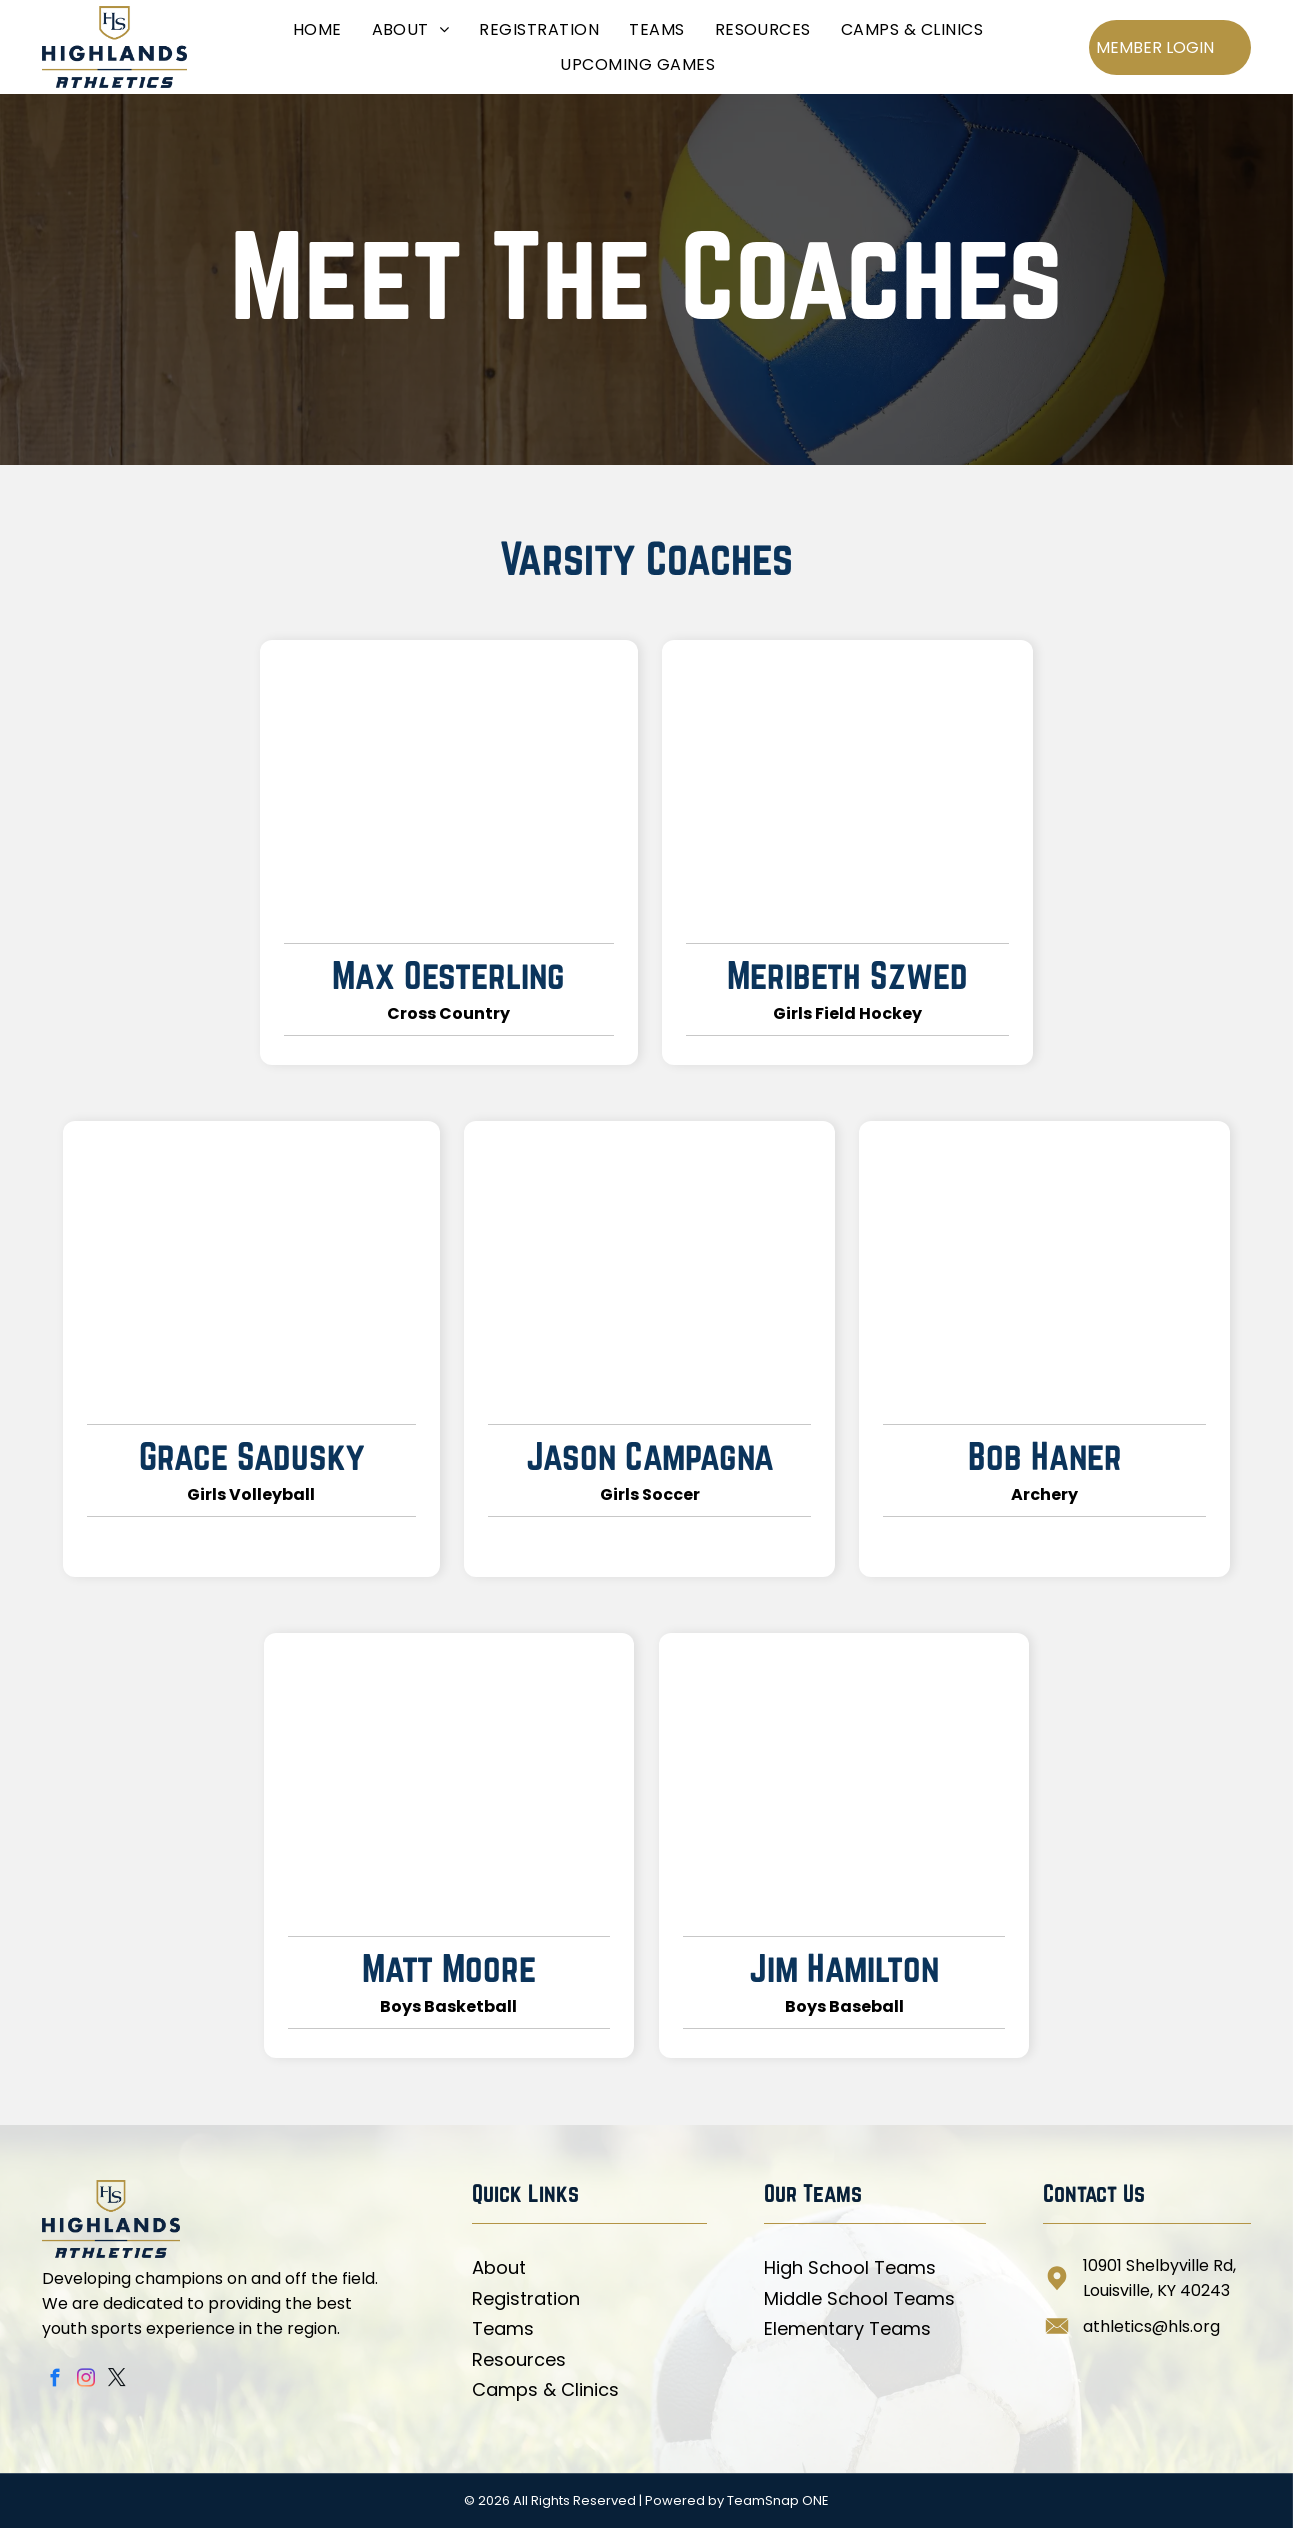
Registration (526, 2298)
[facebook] (55, 2381)
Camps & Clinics (545, 2389)
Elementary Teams (847, 2328)
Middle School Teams (859, 2298)
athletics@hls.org (1151, 2326)
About (499, 2267)
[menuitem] (317, 29)
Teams (503, 2328)
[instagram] (86, 2381)
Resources (519, 2359)
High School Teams (850, 2267)
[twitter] (117, 2381)
